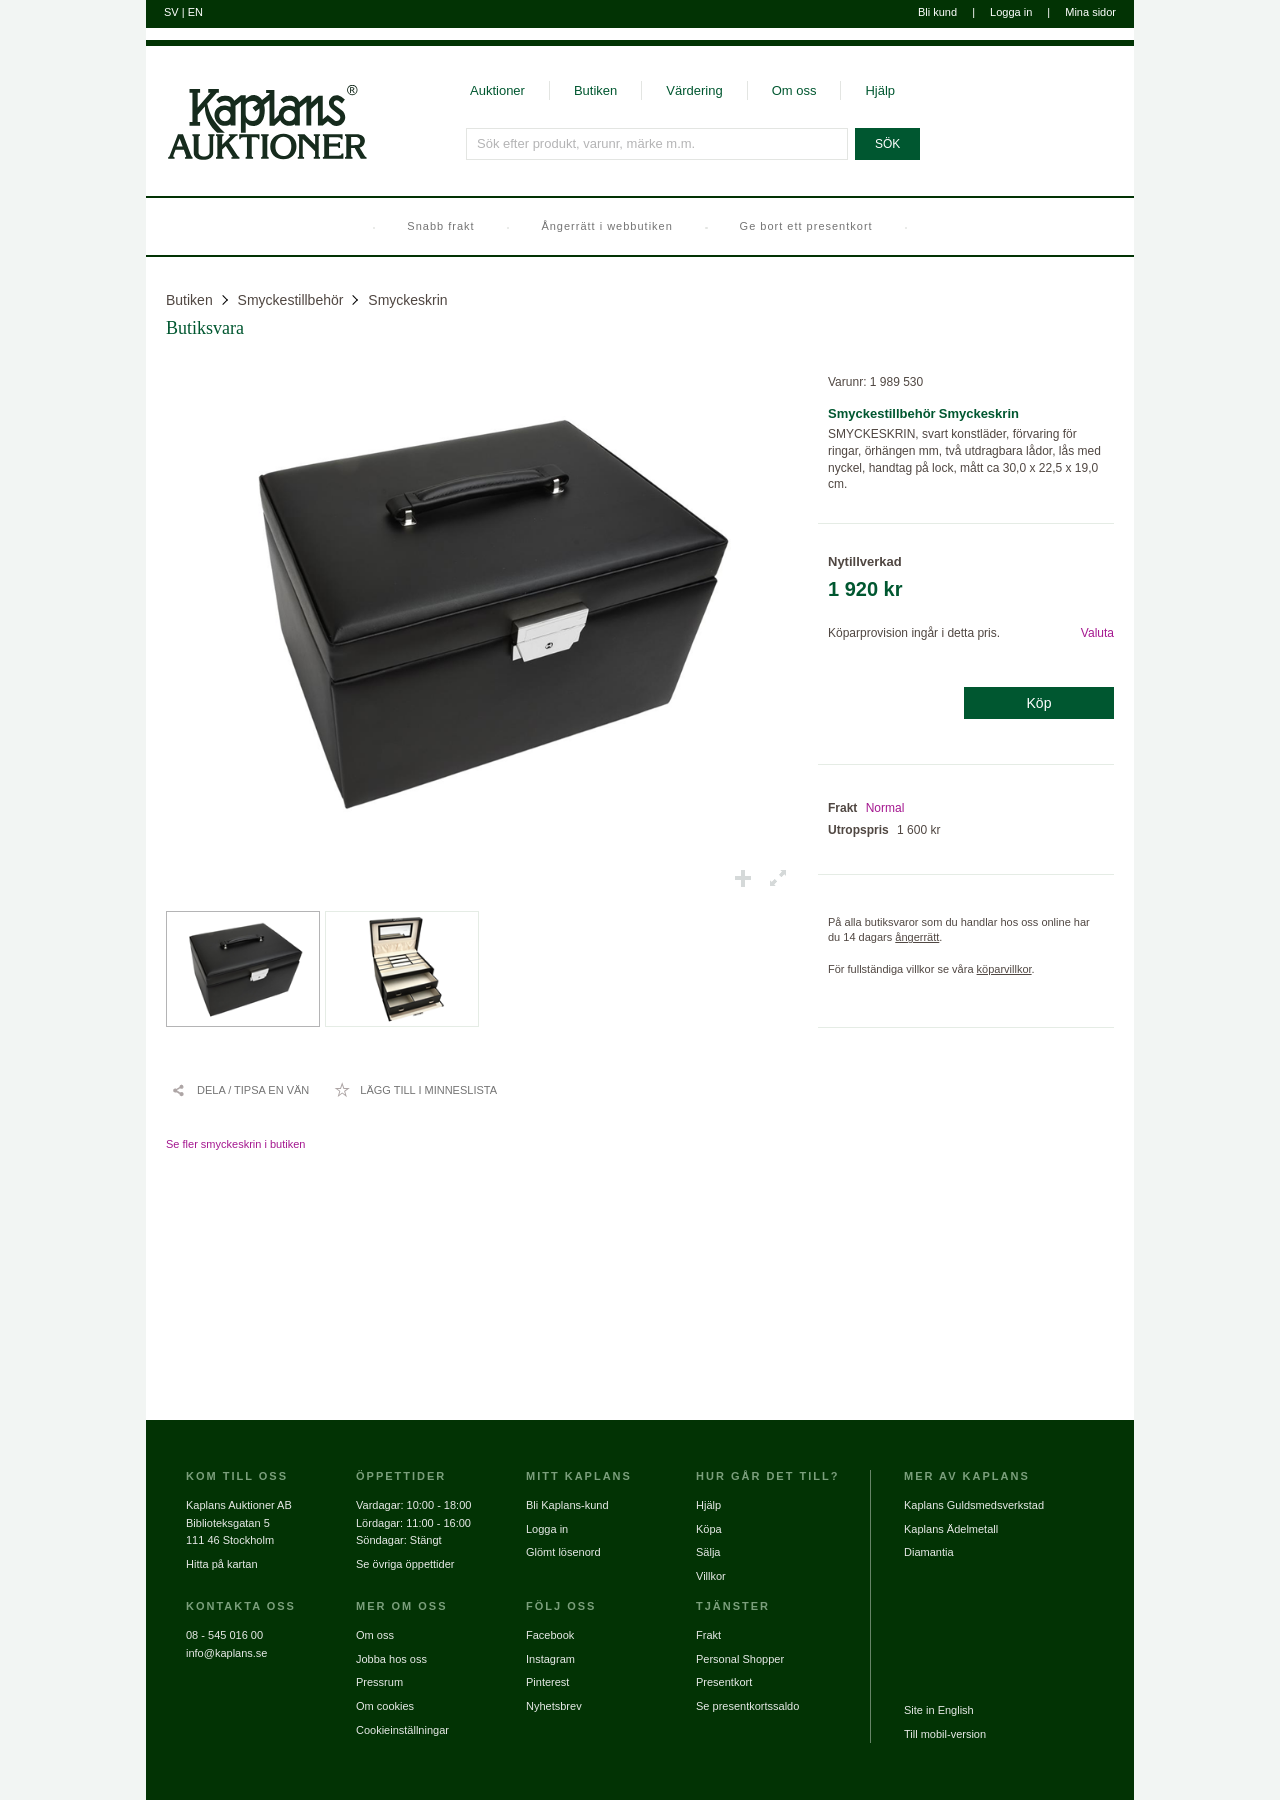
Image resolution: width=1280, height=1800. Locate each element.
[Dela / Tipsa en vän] (240, 1090)
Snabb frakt (440, 226)
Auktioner (497, 90)
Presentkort (724, 1682)
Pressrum (379, 1682)
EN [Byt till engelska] (195, 12)
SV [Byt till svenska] (171, 12)
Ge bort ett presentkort (806, 226)
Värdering (694, 90)
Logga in (1011, 12)
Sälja (708, 1552)
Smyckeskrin (407, 300)
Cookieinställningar (402, 1730)
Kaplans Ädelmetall (951, 1529)
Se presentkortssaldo (747, 1706)
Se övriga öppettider (405, 1564)
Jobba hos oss (391, 1659)
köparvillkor (1004, 969)
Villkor (711, 1576)
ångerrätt (917, 937)
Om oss (794, 90)
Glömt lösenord (563, 1552)
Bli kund (937, 12)
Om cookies (385, 1706)
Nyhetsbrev (554, 1706)
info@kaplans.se (227, 1653)
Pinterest (547, 1682)
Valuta (1097, 633)
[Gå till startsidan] (256, 158)
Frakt (708, 1635)
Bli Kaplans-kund (567, 1505)
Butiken (595, 90)
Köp (1039, 703)
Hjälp (880, 90)
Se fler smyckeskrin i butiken (235, 1144)
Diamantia (929, 1552)
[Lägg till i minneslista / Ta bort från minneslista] (415, 1090)
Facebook (550, 1635)
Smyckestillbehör (291, 300)
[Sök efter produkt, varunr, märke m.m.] (657, 144)
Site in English (939, 1710)
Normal (885, 808)
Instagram (550, 1659)
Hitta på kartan (222, 1564)
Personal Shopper (740, 1659)
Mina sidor (1090, 12)
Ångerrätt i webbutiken (606, 226)
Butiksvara (205, 328)
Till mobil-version (945, 1734)
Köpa (709, 1529)
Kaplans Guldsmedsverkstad (974, 1505)
